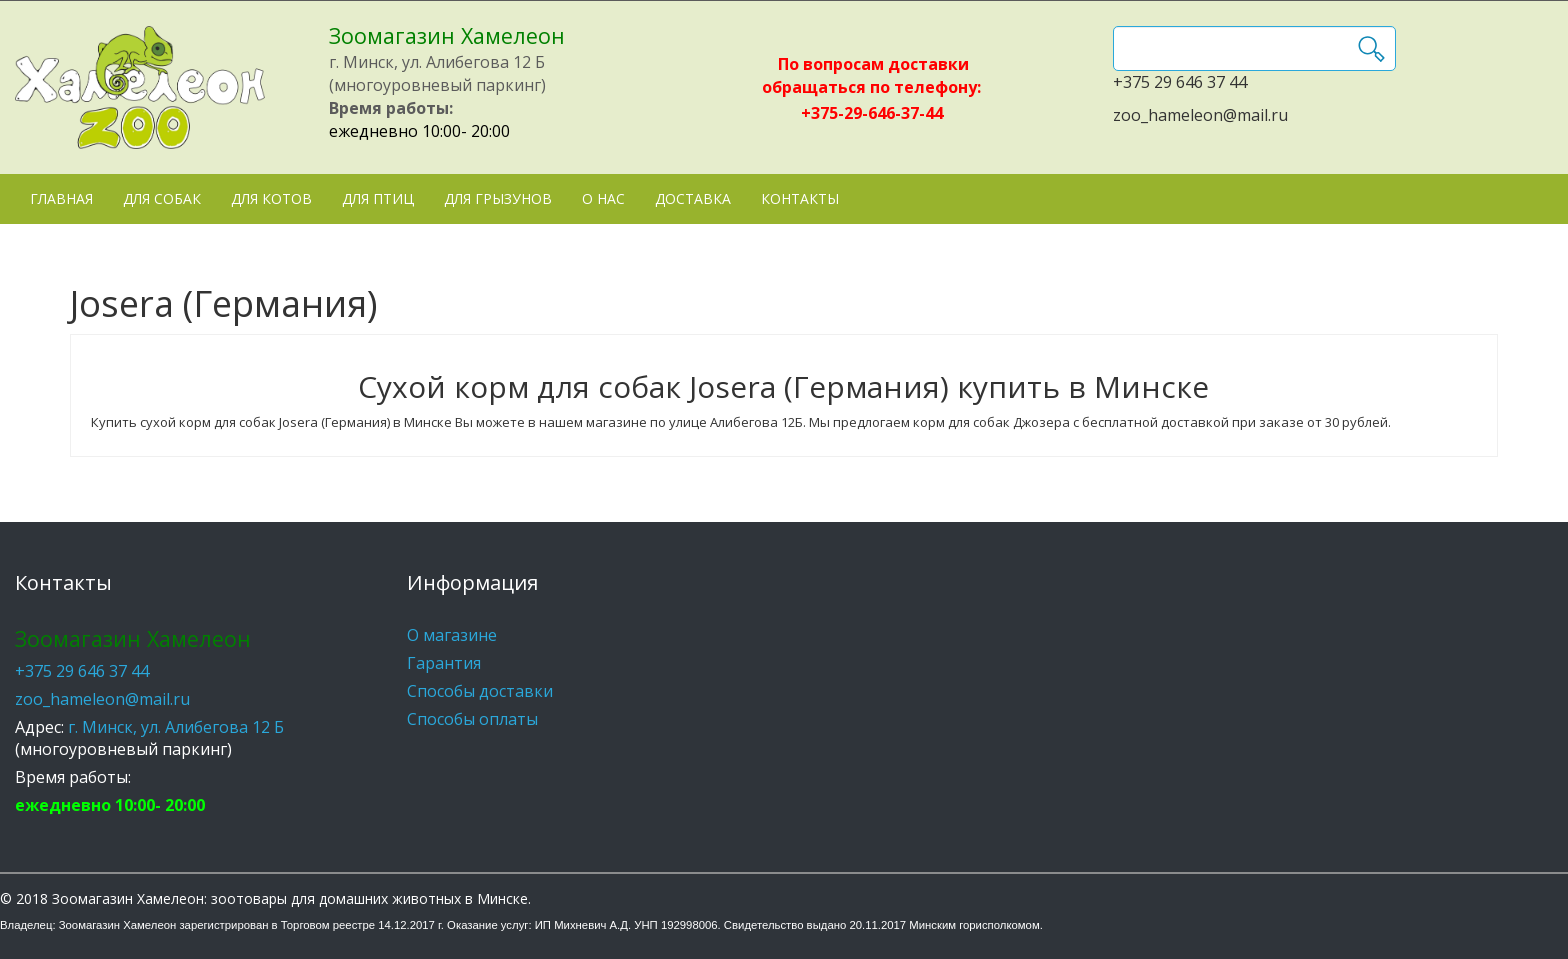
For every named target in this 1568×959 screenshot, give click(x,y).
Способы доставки (480, 691)
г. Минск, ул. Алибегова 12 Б (176, 727)
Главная (61, 198)
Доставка (693, 198)
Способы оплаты (472, 719)
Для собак (162, 198)
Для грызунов (498, 198)
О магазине (452, 635)
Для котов (271, 198)
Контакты (800, 198)
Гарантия (444, 663)
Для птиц (378, 198)
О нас (603, 198)
